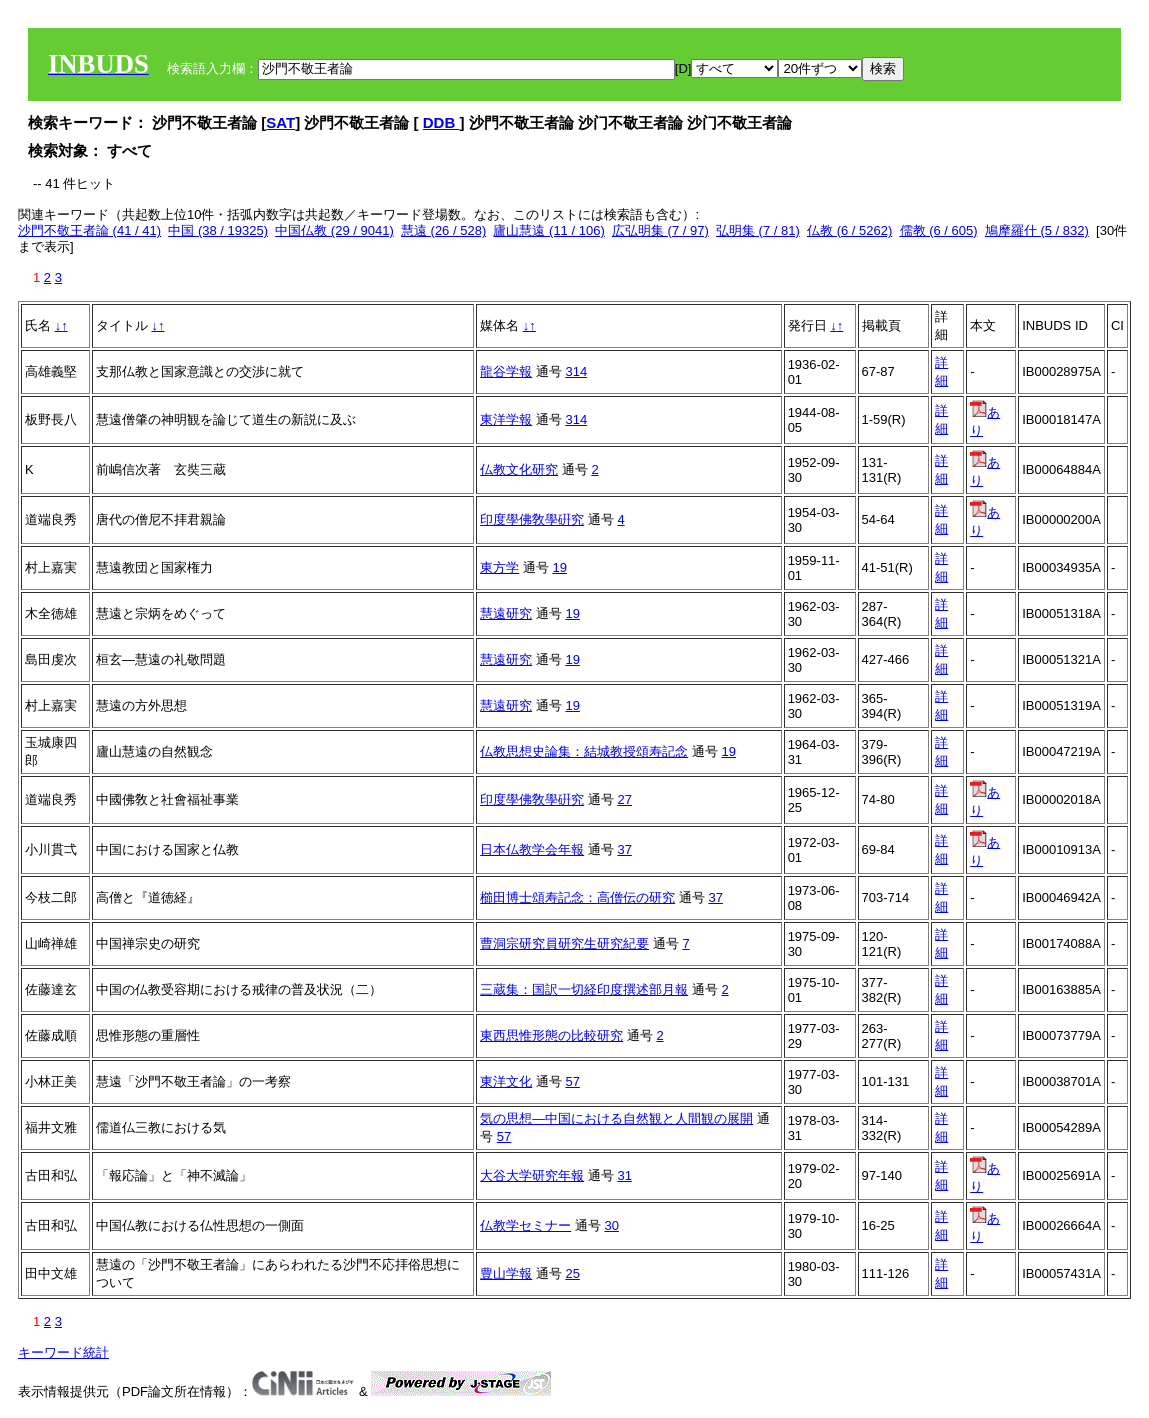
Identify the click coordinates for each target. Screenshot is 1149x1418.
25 (572, 1273)
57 (572, 1081)
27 (624, 799)
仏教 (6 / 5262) (849, 230)
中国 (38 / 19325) (218, 230)
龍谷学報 (506, 371)
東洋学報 (506, 419)
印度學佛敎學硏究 (532, 519)
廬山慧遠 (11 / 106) (548, 230)
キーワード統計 (63, 1352)
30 (611, 1225)
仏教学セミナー (525, 1225)
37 (624, 849)
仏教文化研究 (519, 469)
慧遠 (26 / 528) (443, 230)
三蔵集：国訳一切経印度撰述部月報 (584, 989)
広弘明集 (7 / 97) (660, 230)
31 (624, 1175)
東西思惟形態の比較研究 (551, 1035)
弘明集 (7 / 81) (758, 230)
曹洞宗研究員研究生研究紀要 (564, 943)
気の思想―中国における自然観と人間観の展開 (616, 1118)
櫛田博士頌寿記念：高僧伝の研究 (577, 897)
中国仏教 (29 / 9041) (334, 230)
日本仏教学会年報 (532, 849)
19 (559, 567)
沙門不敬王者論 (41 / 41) (89, 230)
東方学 (499, 567)
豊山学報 (506, 1273)
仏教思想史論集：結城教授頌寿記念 (584, 751)
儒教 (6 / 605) (939, 230)
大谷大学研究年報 (532, 1175)
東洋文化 (506, 1081)
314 (576, 371)
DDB (441, 122)
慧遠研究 (506, 613)
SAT (280, 122)
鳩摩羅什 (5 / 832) (1037, 230)
